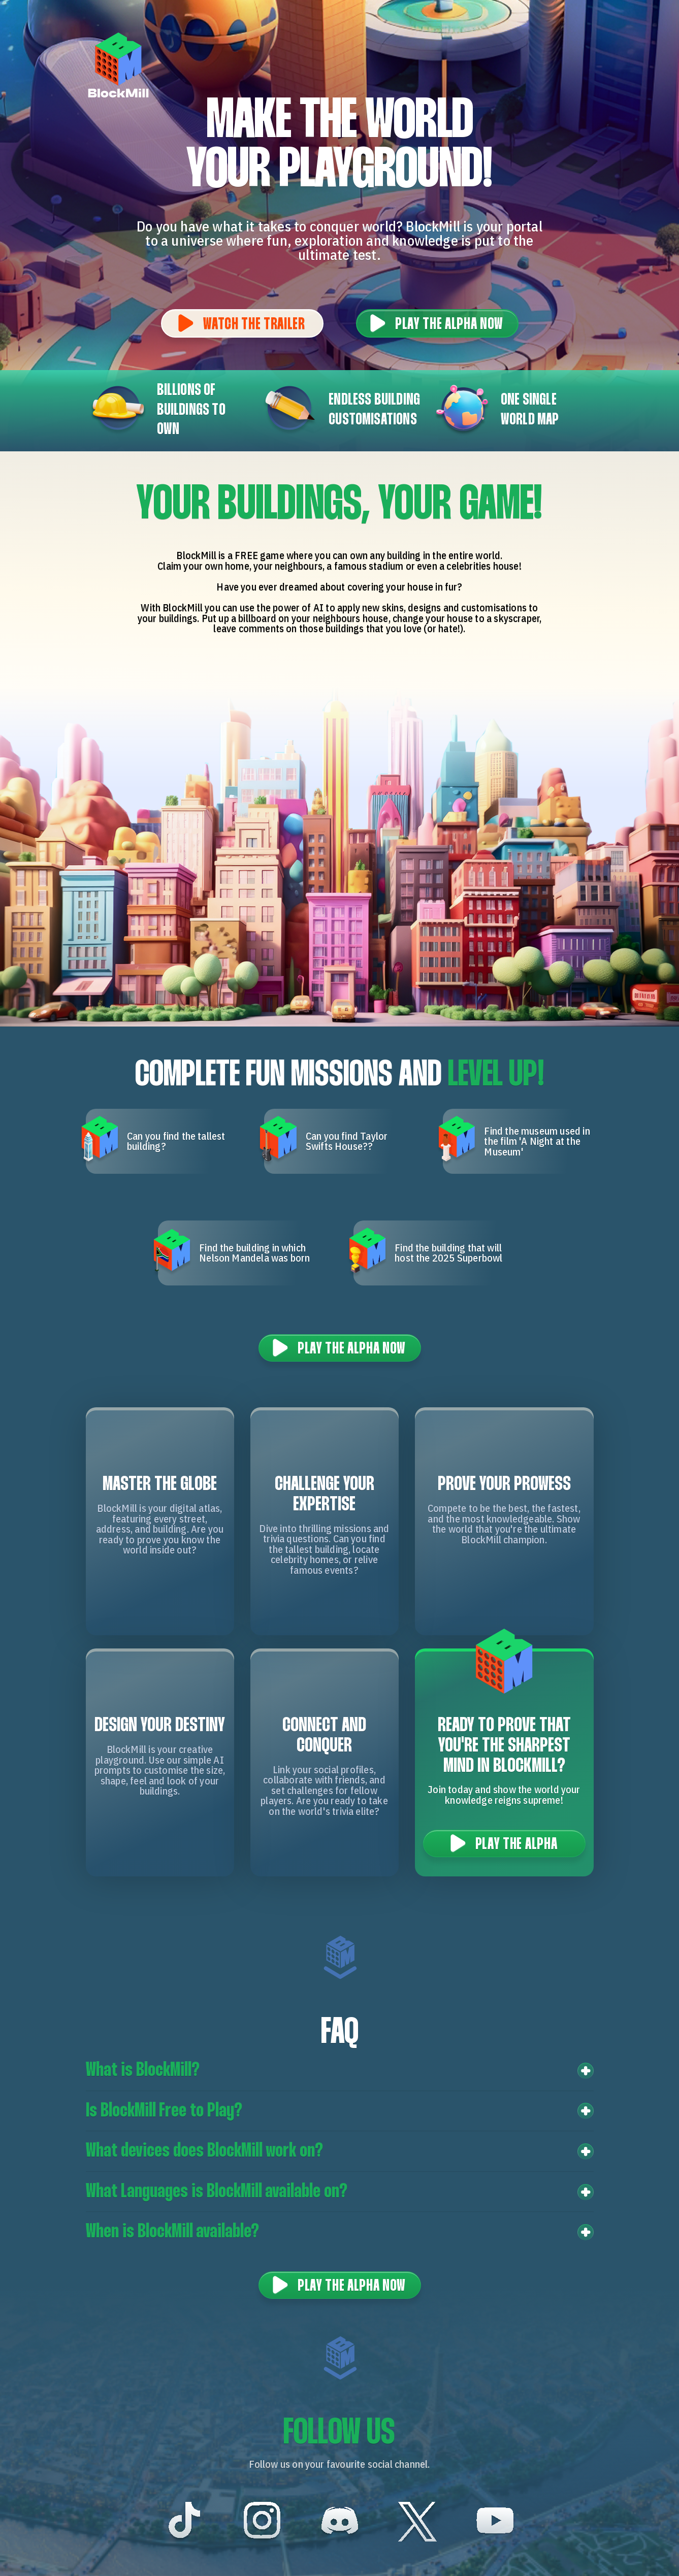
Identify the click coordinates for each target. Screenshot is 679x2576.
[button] (340, 2071)
